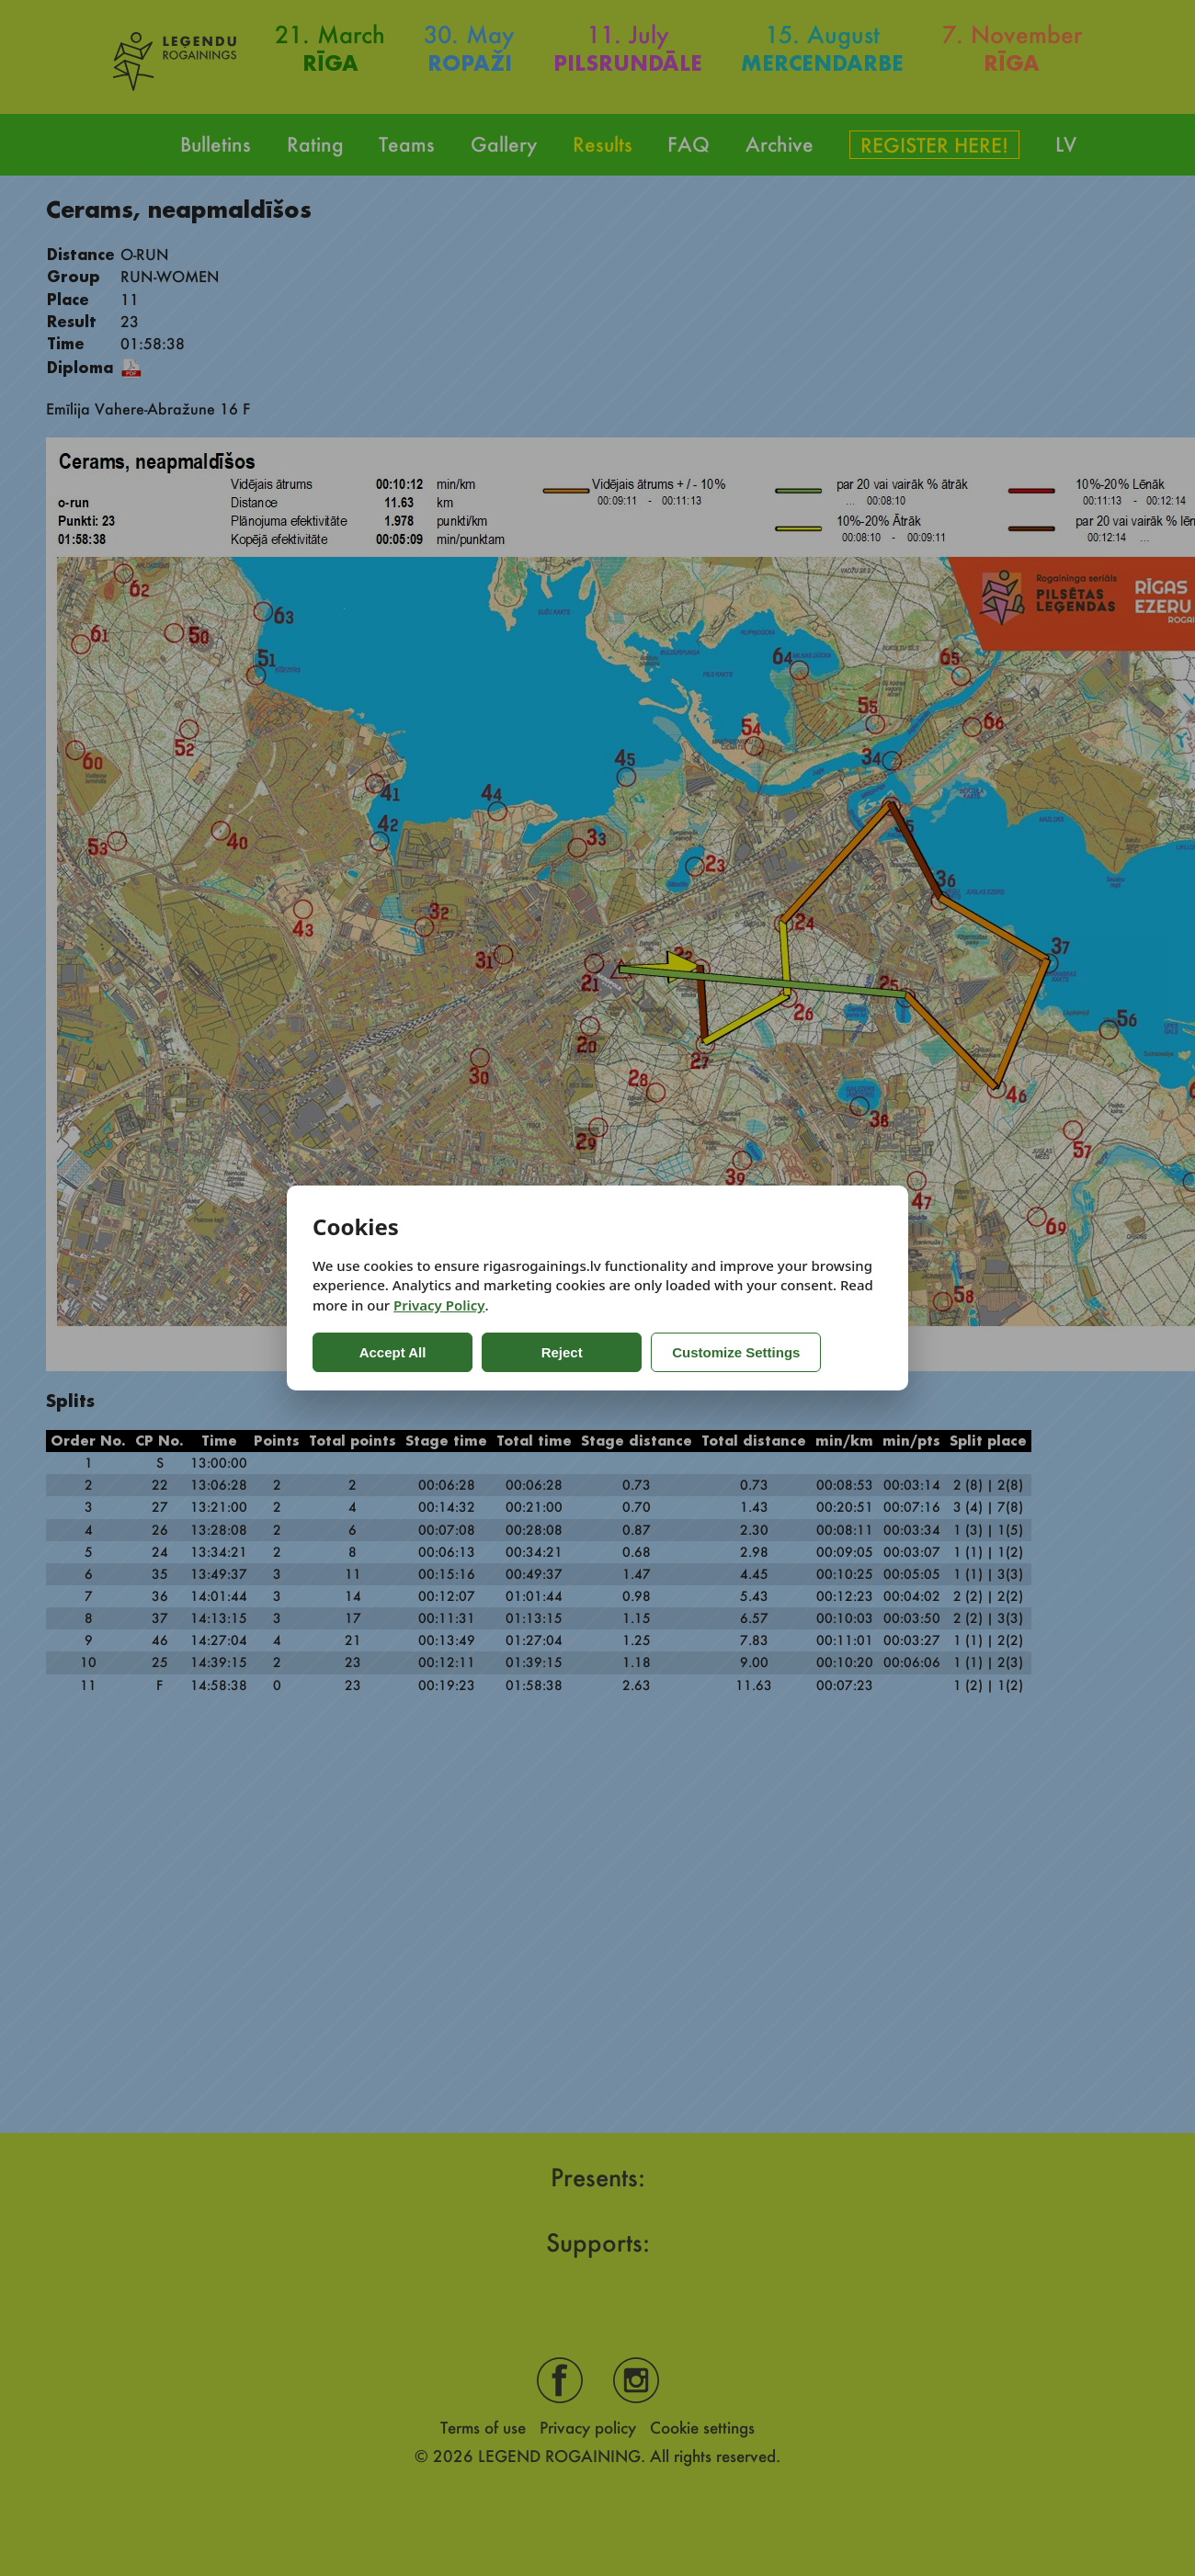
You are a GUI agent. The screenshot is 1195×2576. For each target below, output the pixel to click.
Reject (542, 1352)
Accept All (386, 1352)
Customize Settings (710, 1352)
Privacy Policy (438, 1305)
